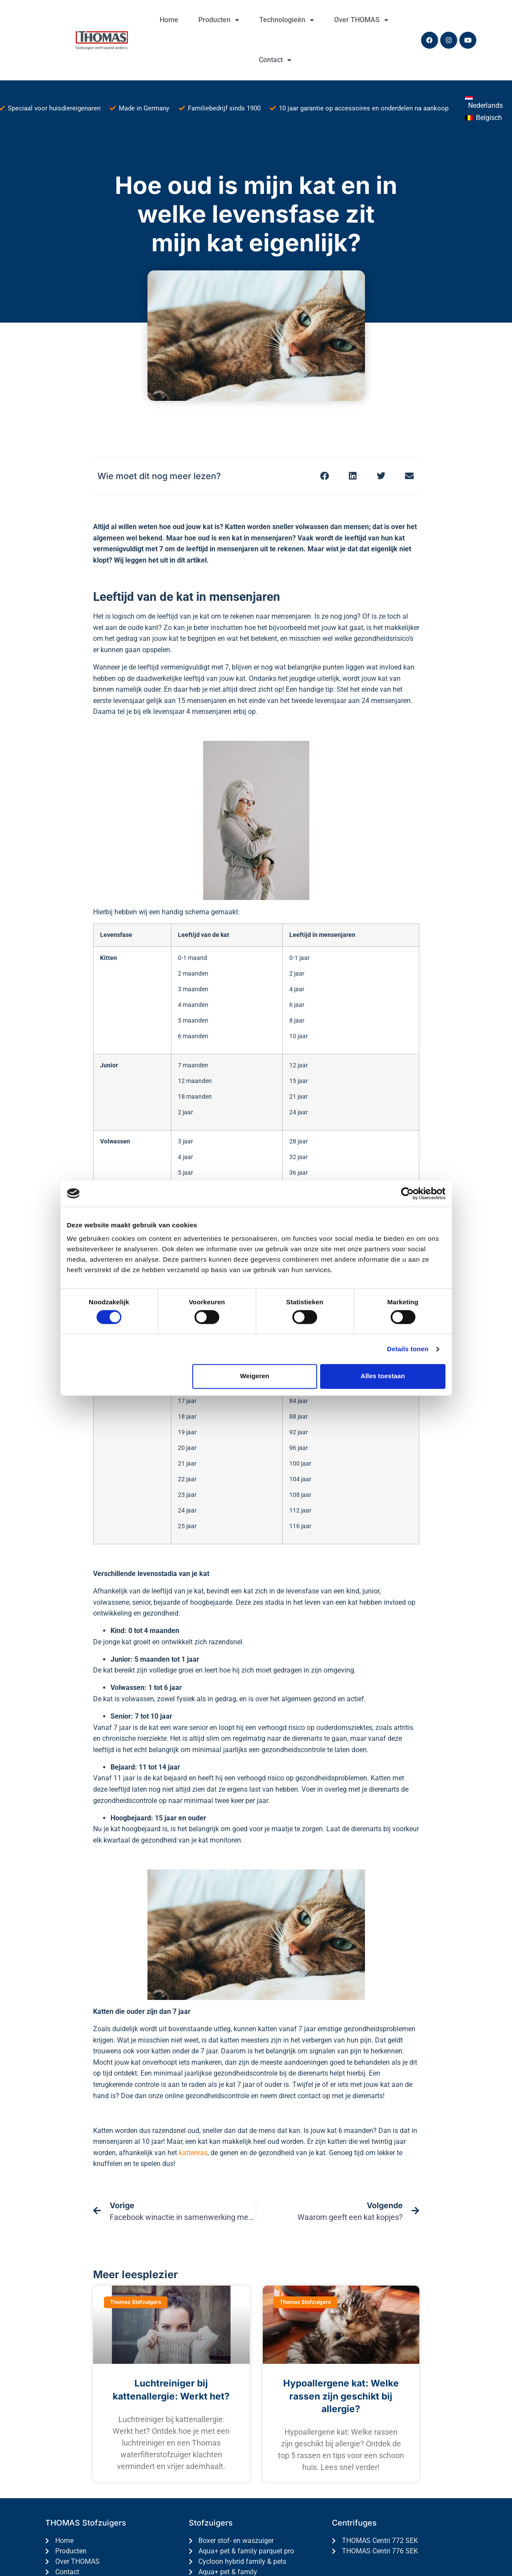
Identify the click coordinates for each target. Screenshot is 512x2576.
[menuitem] (486, 102)
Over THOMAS (361, 20)
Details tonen (407, 1349)
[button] (325, 476)
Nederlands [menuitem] (485, 105)
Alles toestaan (383, 1376)
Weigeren (254, 1376)
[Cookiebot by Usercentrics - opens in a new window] (407, 1193)
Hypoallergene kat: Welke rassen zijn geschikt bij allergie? (341, 2396)
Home (169, 20)
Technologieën (286, 20)
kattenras (193, 2153)
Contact (275, 60)
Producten (218, 20)
